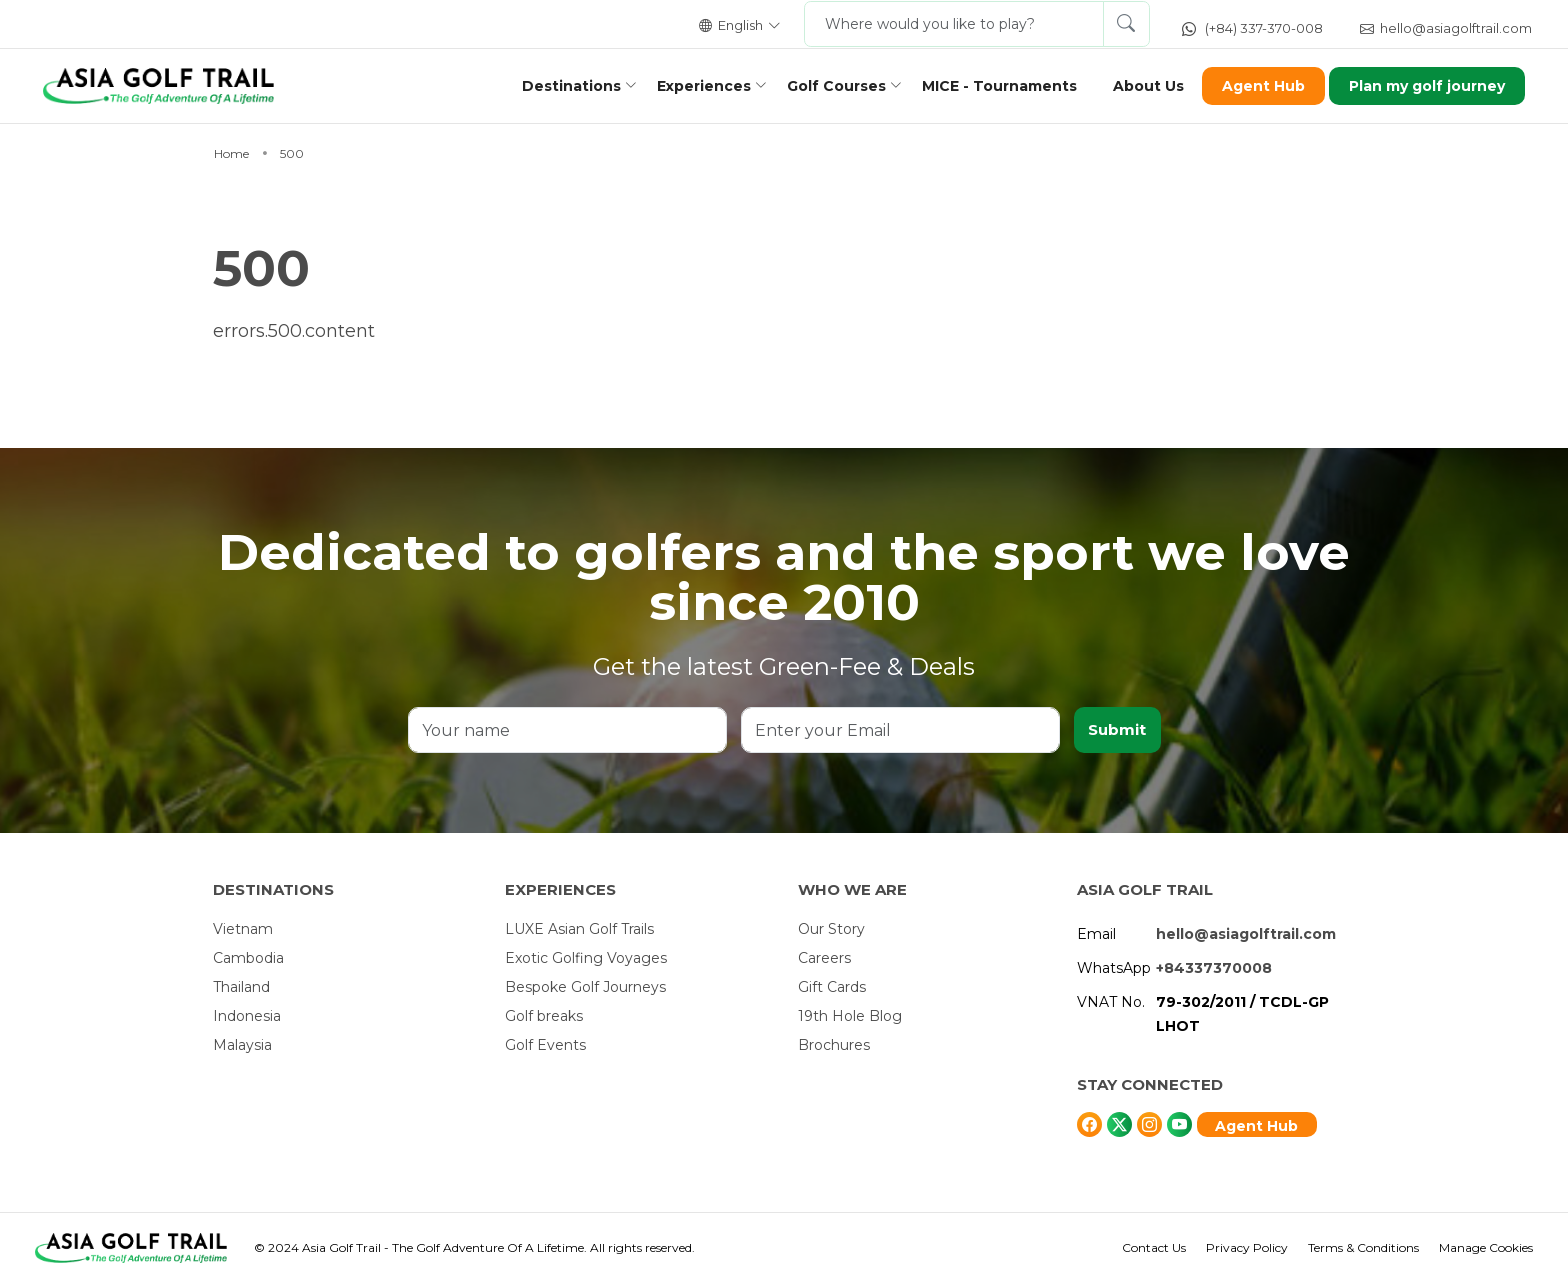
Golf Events (545, 1045)
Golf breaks (544, 1016)
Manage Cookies (1486, 1247)
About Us (1142, 86)
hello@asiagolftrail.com (1446, 28)
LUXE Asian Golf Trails (579, 929)
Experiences (698, 86)
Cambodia (248, 958)
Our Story (831, 929)
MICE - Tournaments (993, 86)
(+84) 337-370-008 (1252, 28)
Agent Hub (1257, 86)
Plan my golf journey (1422, 86)
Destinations (565, 86)
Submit (1117, 729)
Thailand (241, 987)
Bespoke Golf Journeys (585, 987)
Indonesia (247, 1016)
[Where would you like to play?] (954, 24)
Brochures (834, 1045)
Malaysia (242, 1045)
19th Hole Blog (850, 1016)
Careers (824, 958)
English (740, 25)
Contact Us (1154, 1247)
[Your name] (568, 730)
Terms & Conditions (1363, 1247)
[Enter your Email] (901, 730)
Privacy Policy (1247, 1247)
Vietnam (243, 929)
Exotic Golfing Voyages (586, 958)
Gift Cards (832, 987)
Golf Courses (830, 86)
